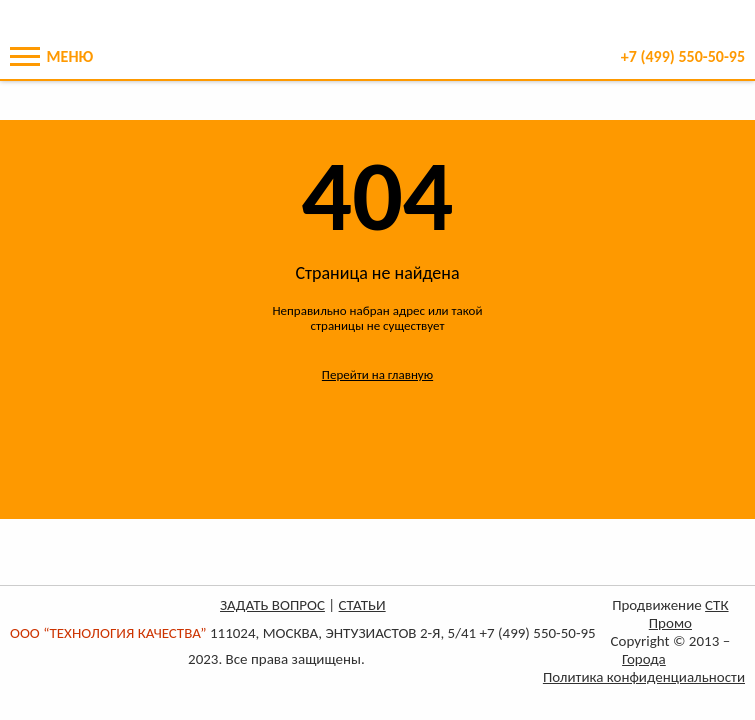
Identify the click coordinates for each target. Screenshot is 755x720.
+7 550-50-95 (683, 56)
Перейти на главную (377, 374)
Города (644, 659)
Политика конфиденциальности (644, 677)
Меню (51, 56)
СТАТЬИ (362, 605)
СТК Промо (689, 614)
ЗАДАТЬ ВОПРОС (272, 605)
